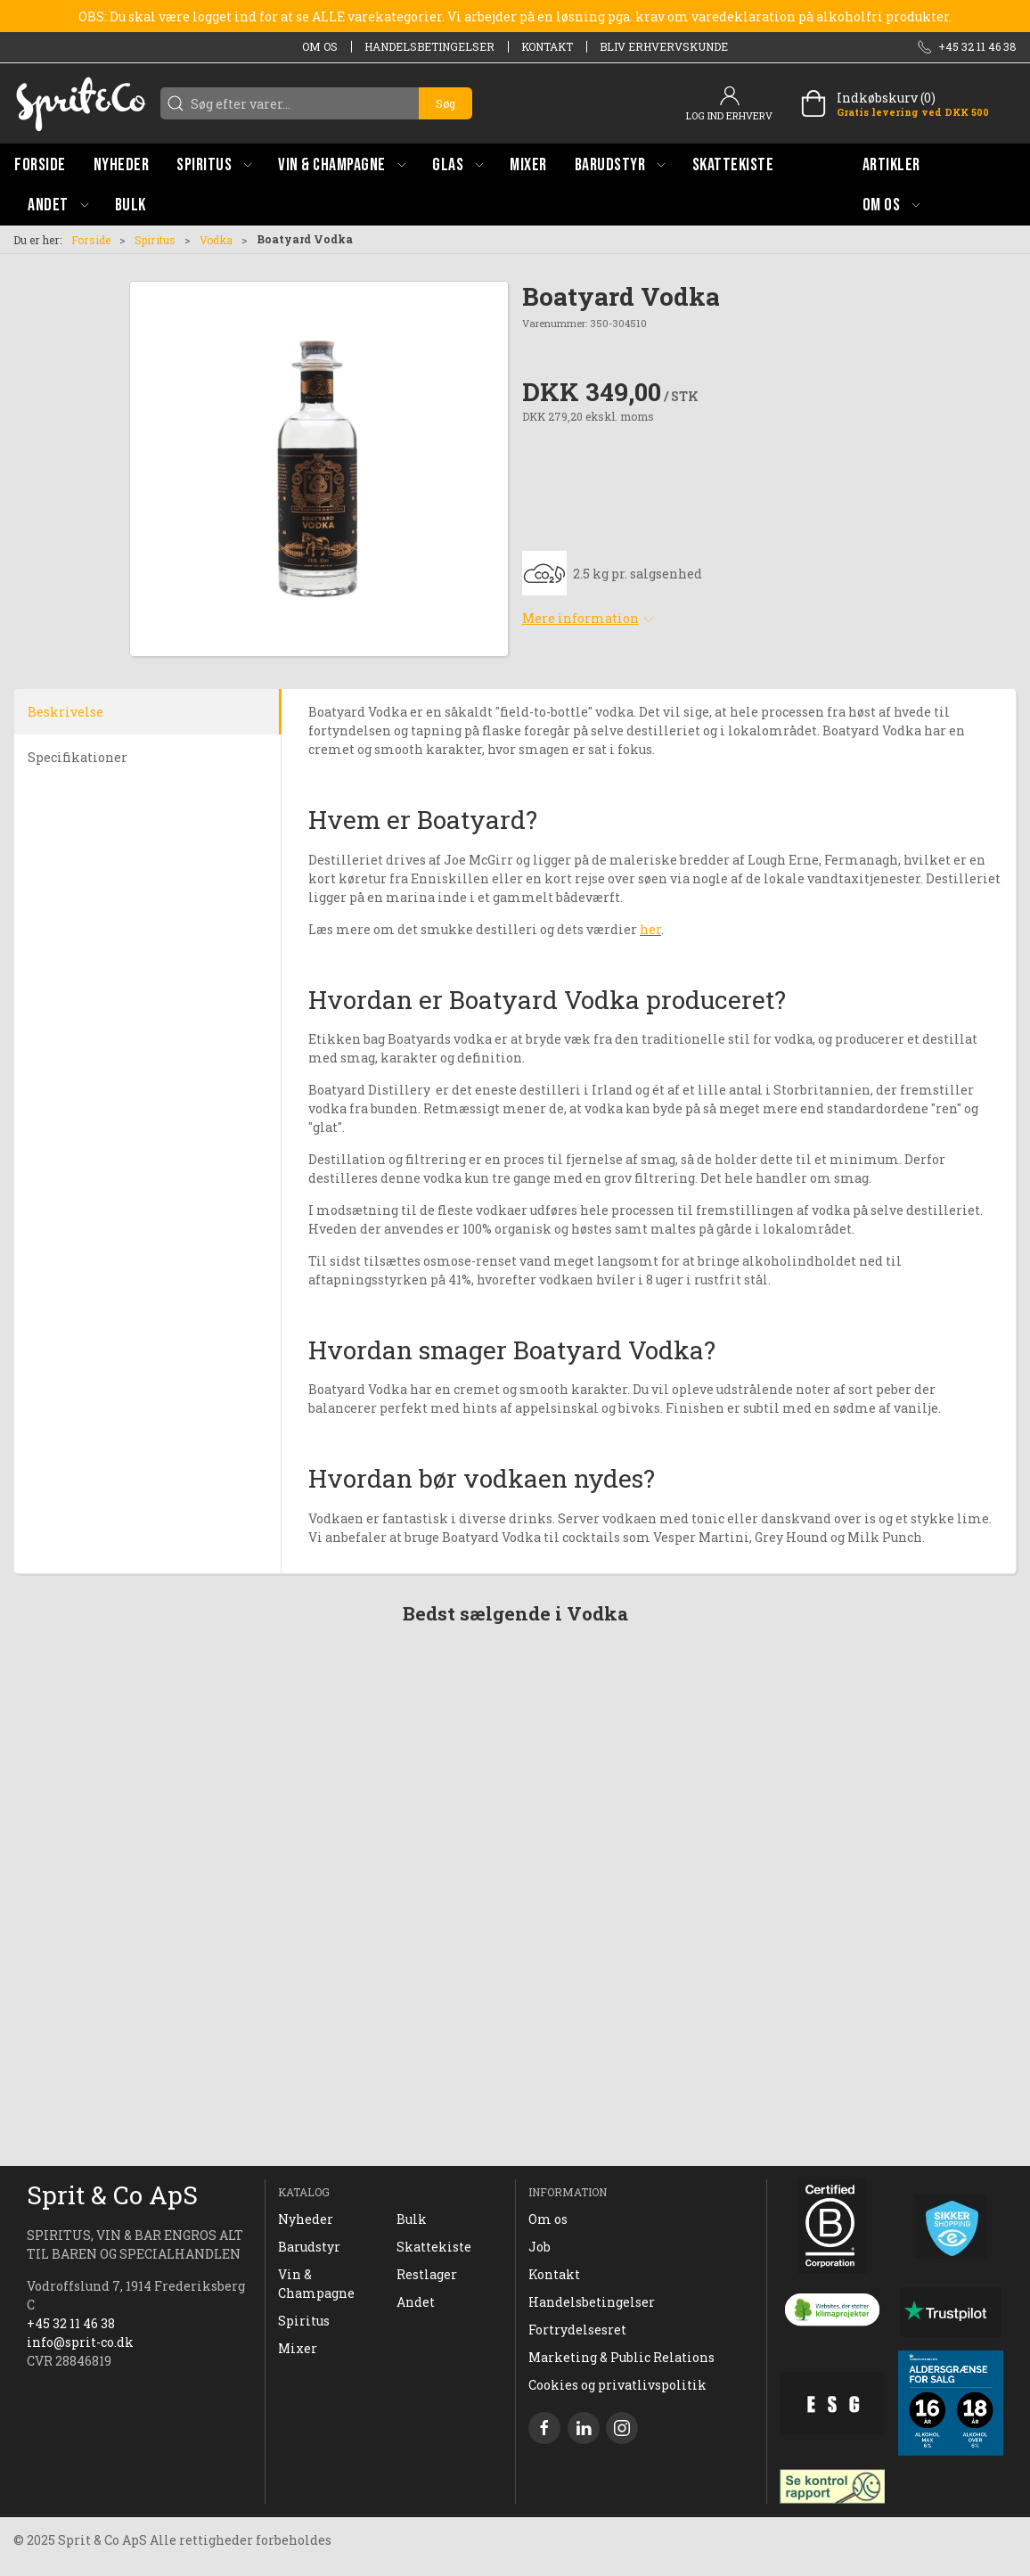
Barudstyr (309, 2246)
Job (539, 2246)
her (650, 929)
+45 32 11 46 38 (71, 2323)
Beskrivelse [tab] (65, 711)
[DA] (80, 103)
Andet (415, 2301)
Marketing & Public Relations (621, 2357)
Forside (90, 240)
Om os (320, 46)
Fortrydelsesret (577, 2329)
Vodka (216, 240)
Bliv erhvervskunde (664, 46)
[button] (214, 164)
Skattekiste (433, 2246)
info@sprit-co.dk (80, 2342)
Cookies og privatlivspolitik (617, 2384)
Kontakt (547, 46)
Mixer (297, 2348)
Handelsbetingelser (429, 46)
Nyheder (305, 2219)
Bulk (411, 2219)
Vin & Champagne (316, 2283)
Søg (445, 103)
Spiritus (155, 240)
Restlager (426, 2274)
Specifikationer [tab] (77, 757)
